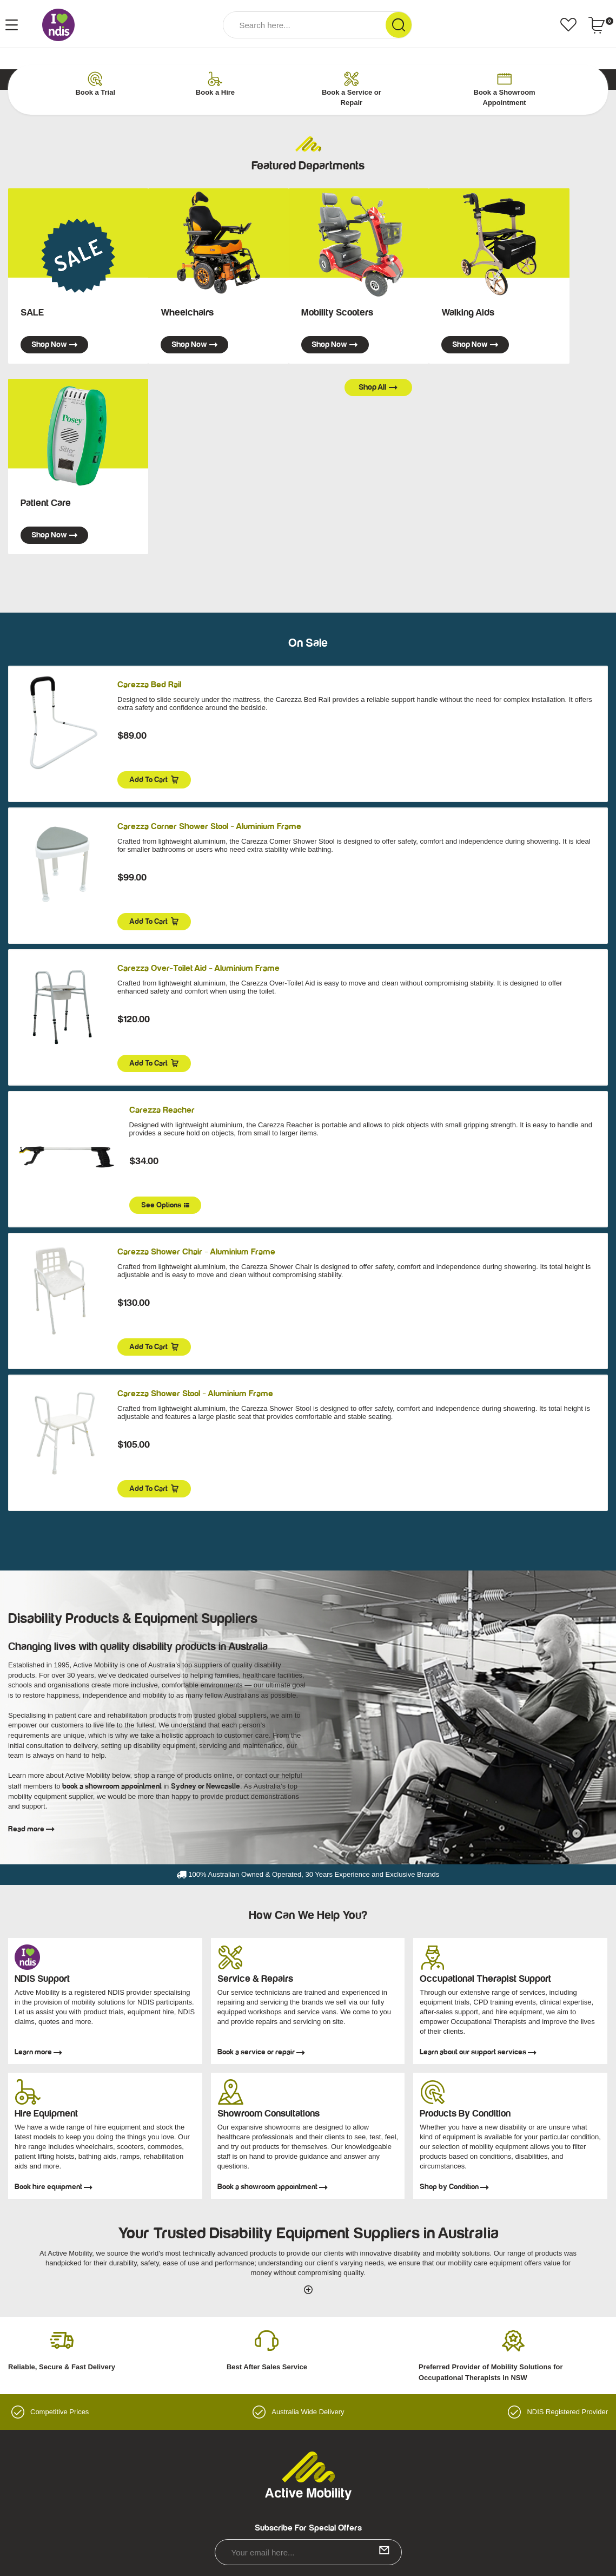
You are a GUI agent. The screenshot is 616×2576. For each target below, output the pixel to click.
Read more (31, 1829)
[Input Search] (304, 25)
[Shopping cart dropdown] (600, 25)
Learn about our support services (478, 2052)
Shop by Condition (454, 2187)
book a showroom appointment (111, 1786)
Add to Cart (154, 780)
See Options (165, 1205)
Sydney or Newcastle (205, 1786)
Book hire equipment (53, 2187)
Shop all (378, 387)
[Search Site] (399, 25)
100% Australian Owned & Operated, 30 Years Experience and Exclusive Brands (308, 1874)
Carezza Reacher (162, 1110)
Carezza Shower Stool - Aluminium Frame (195, 1393)
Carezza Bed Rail (149, 684)
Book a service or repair (261, 2052)
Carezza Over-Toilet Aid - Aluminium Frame (198, 968)
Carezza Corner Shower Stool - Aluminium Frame (209, 826)
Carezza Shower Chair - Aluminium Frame (196, 1252)
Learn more (38, 2052)
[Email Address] (308, 2552)
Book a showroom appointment (272, 2187)
